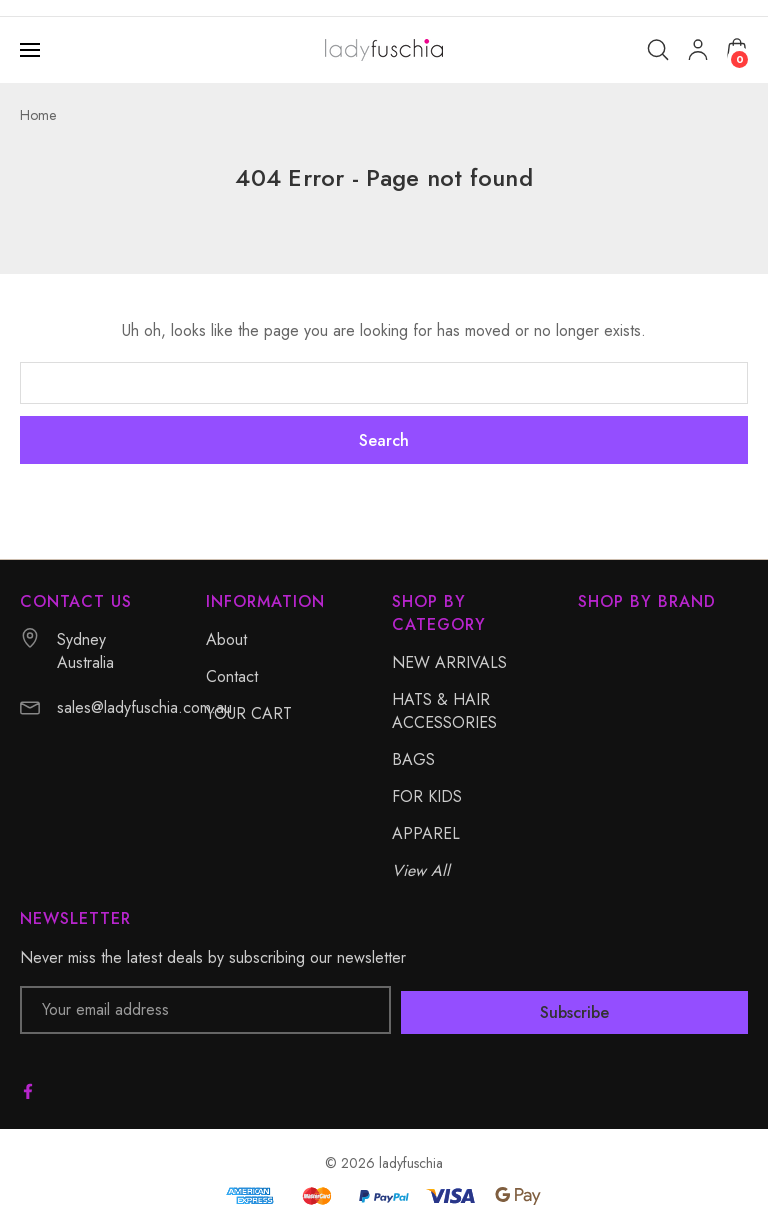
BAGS (413, 759)
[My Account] (698, 50)
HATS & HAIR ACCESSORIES (444, 711)
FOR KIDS (427, 796)
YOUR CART (249, 713)
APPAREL (426, 833)
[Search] (658, 50)
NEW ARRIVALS (449, 662)
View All (421, 870)
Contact (232, 676)
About (226, 639)
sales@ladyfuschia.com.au (144, 707)
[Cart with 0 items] (737, 49)
